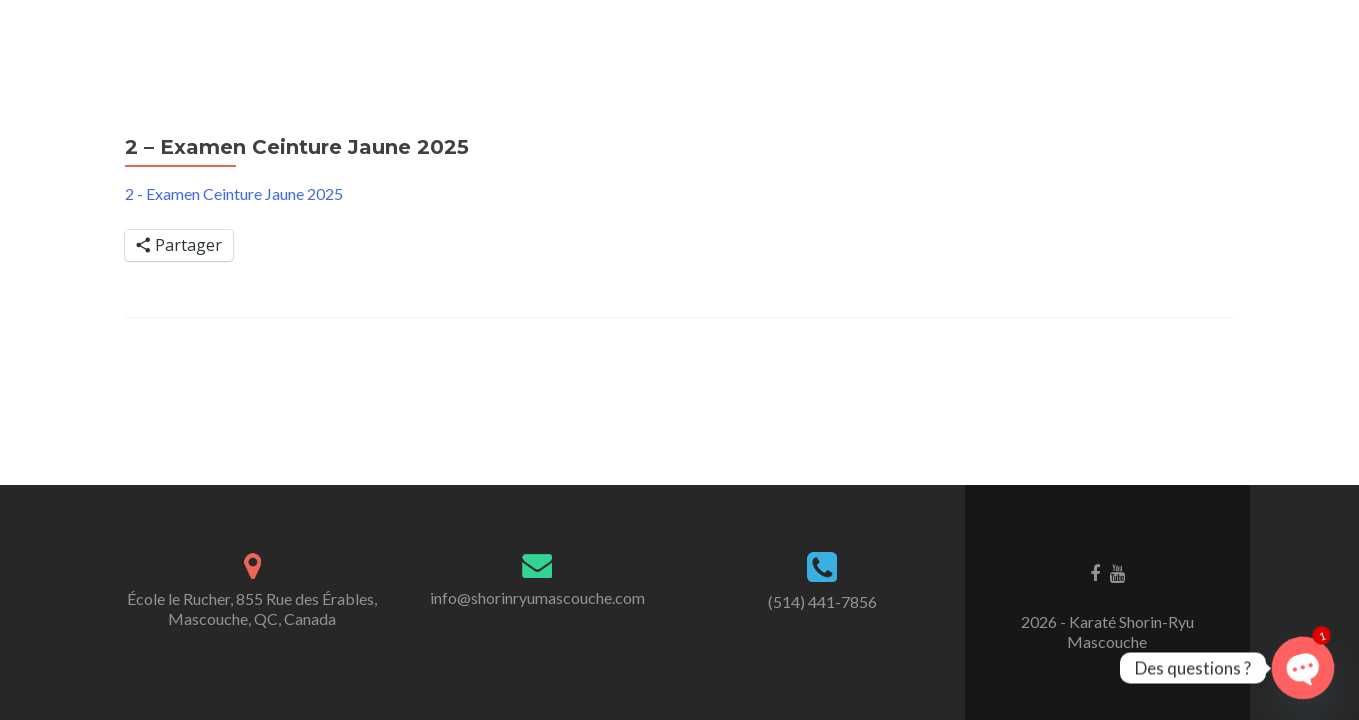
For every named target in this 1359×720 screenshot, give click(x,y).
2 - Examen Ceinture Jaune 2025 (234, 193)
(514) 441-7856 (822, 601)
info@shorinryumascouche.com (537, 597)
